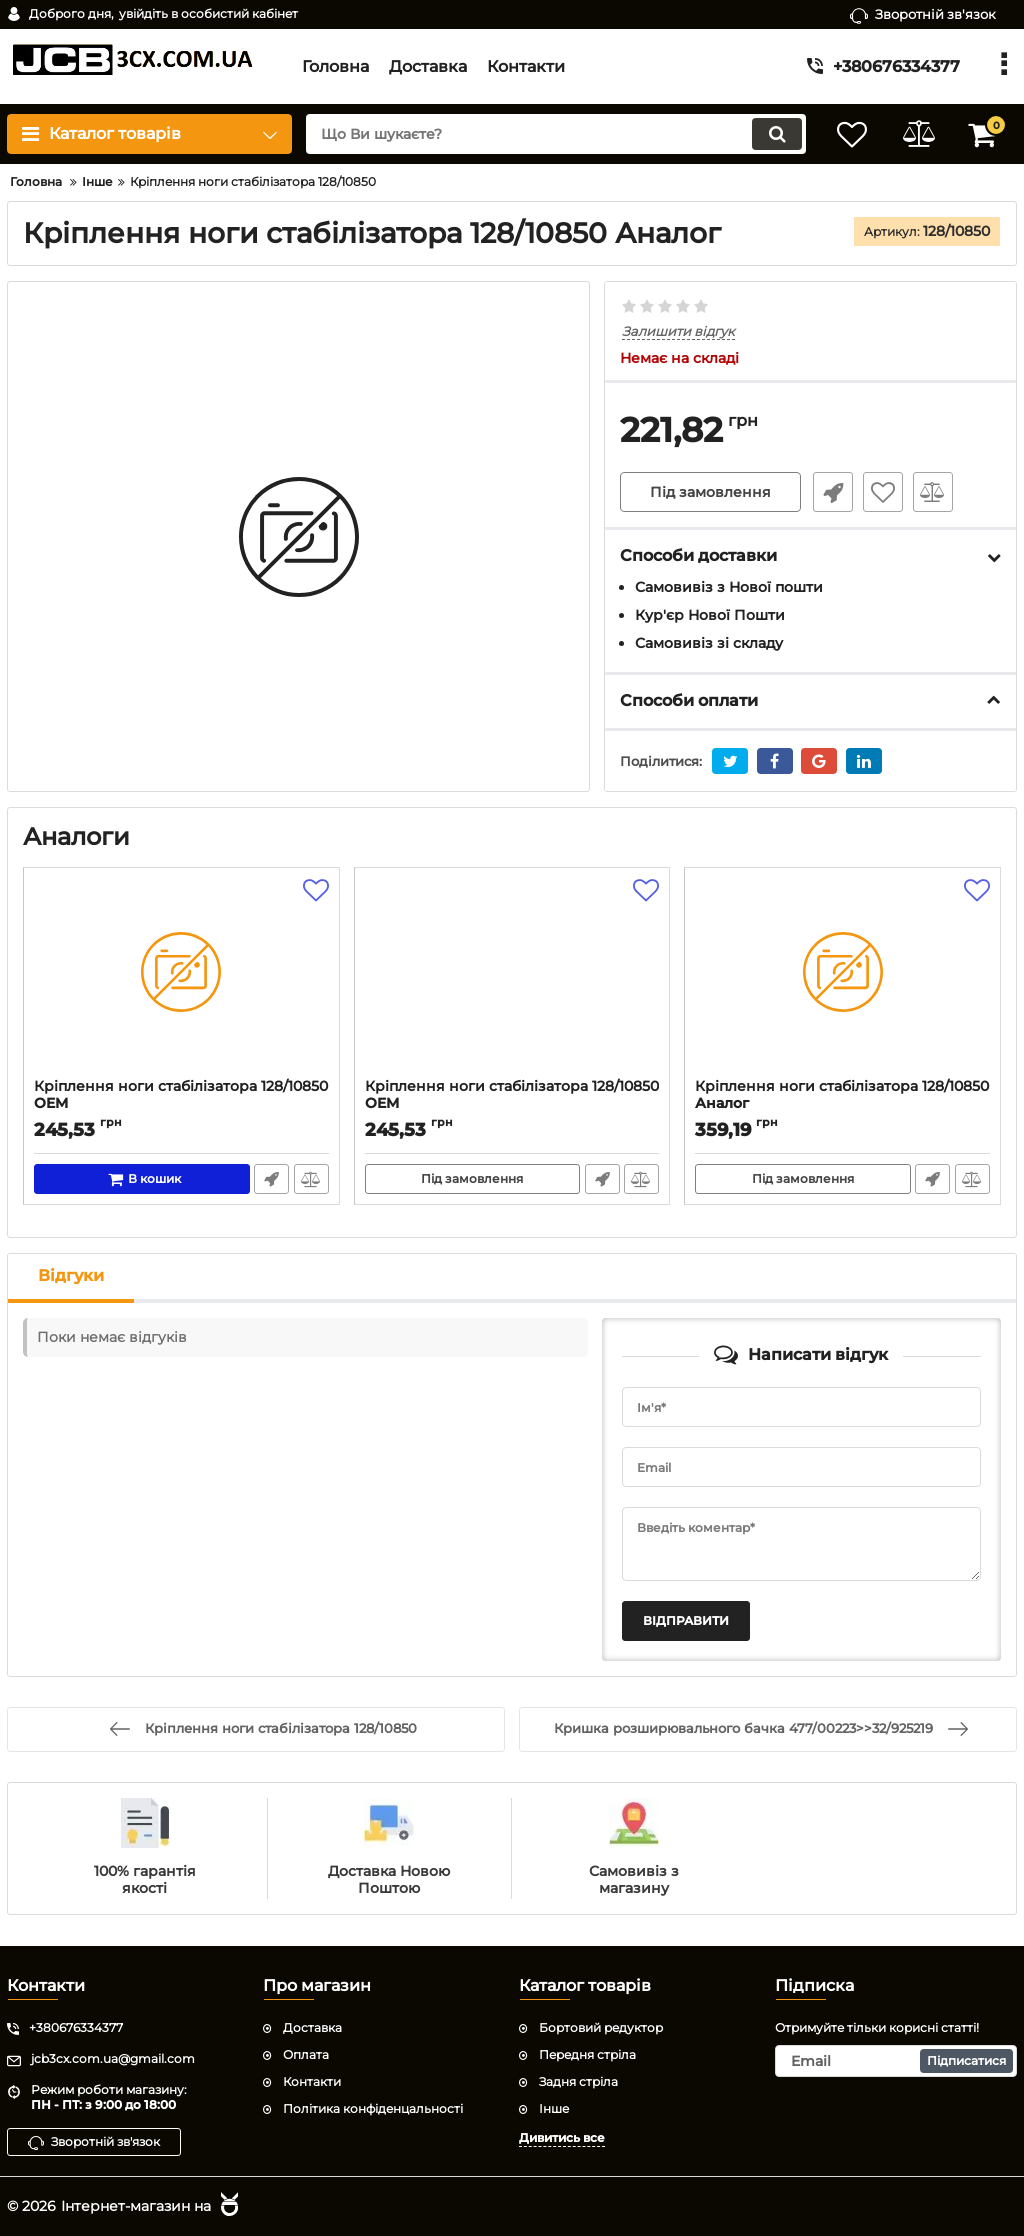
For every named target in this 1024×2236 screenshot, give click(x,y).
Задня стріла (578, 2081)
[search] (549, 134)
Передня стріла (587, 2054)
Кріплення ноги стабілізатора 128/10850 (181, 1104)
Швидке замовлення (831, 493)
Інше (554, 2107)
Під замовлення (710, 493)
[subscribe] (896, 2061)
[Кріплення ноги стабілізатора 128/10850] (181, 978)
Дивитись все (562, 2136)
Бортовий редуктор (601, 2027)
